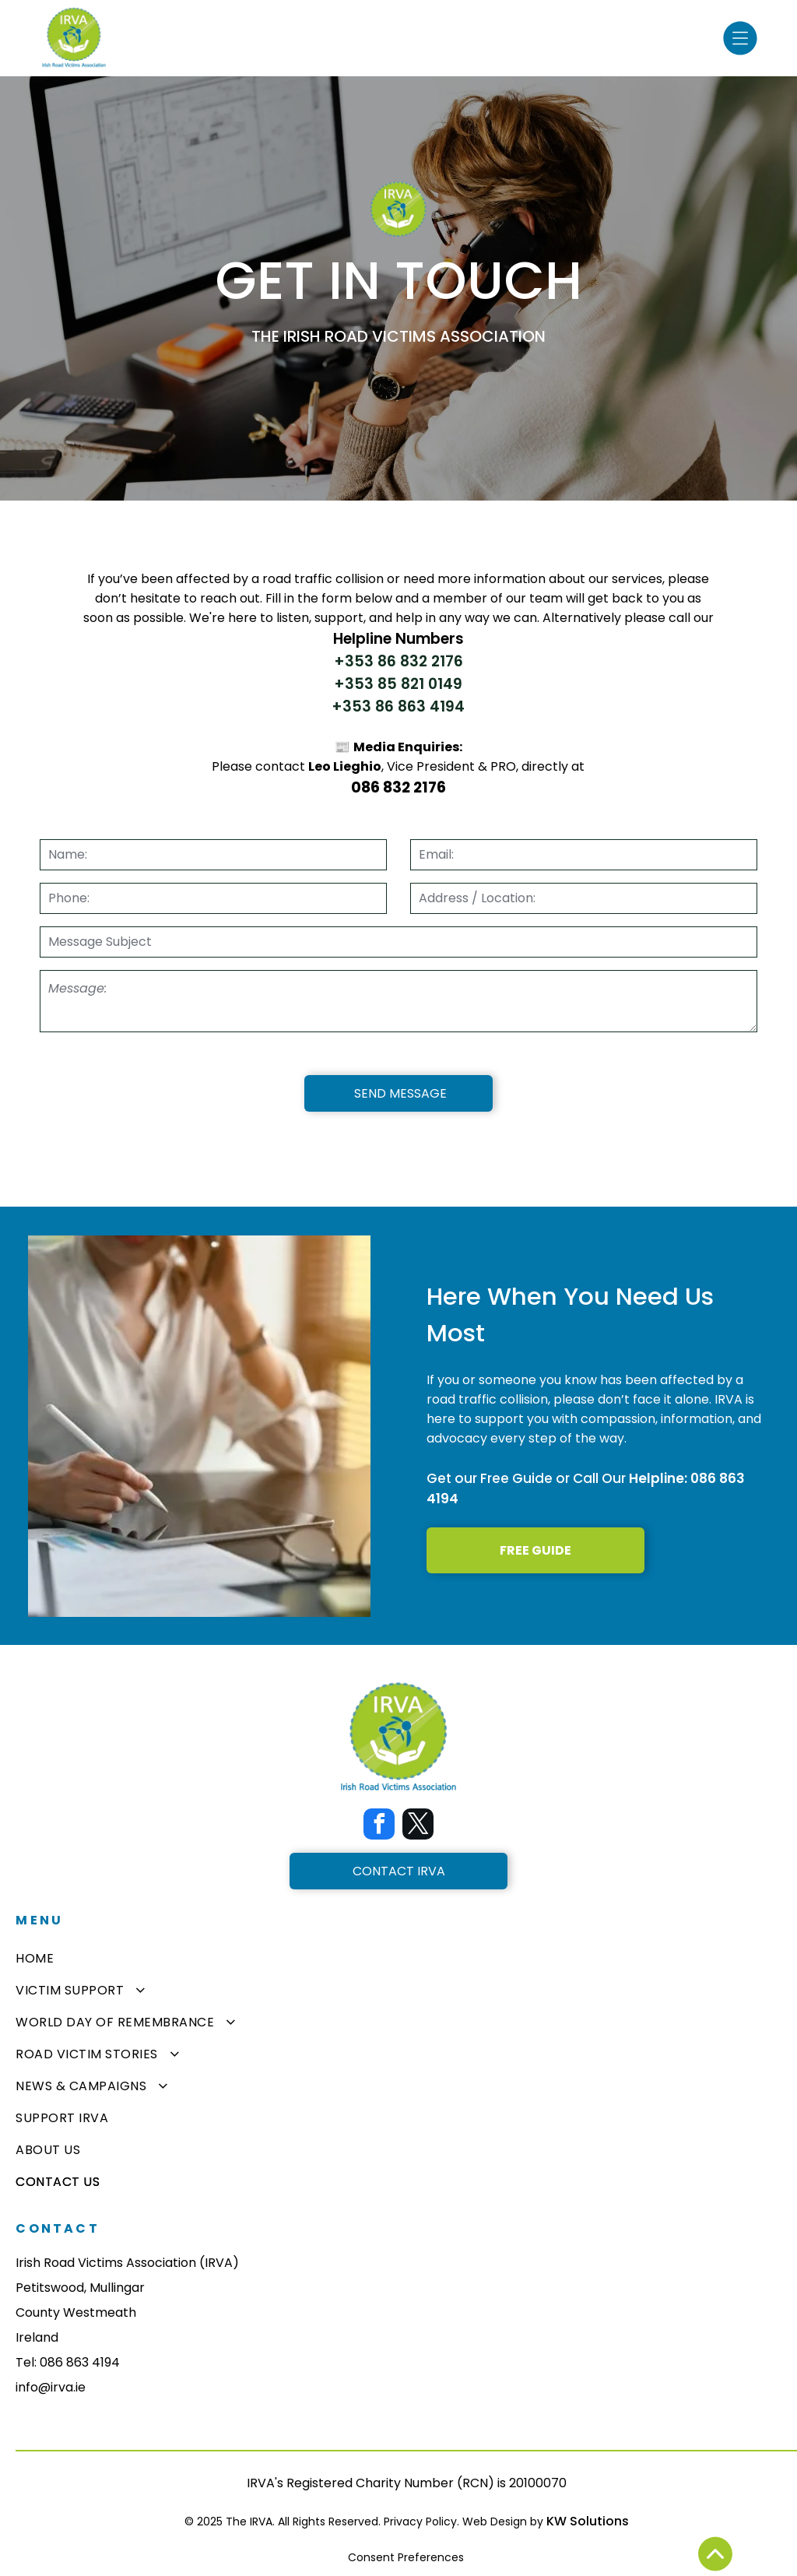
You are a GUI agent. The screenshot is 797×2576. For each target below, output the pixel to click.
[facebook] (379, 1825)
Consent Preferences (406, 2557)
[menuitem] (398, 1958)
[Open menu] (740, 38)
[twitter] (418, 1825)
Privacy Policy (420, 2521)
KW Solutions (587, 2521)
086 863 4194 (80, 2362)
